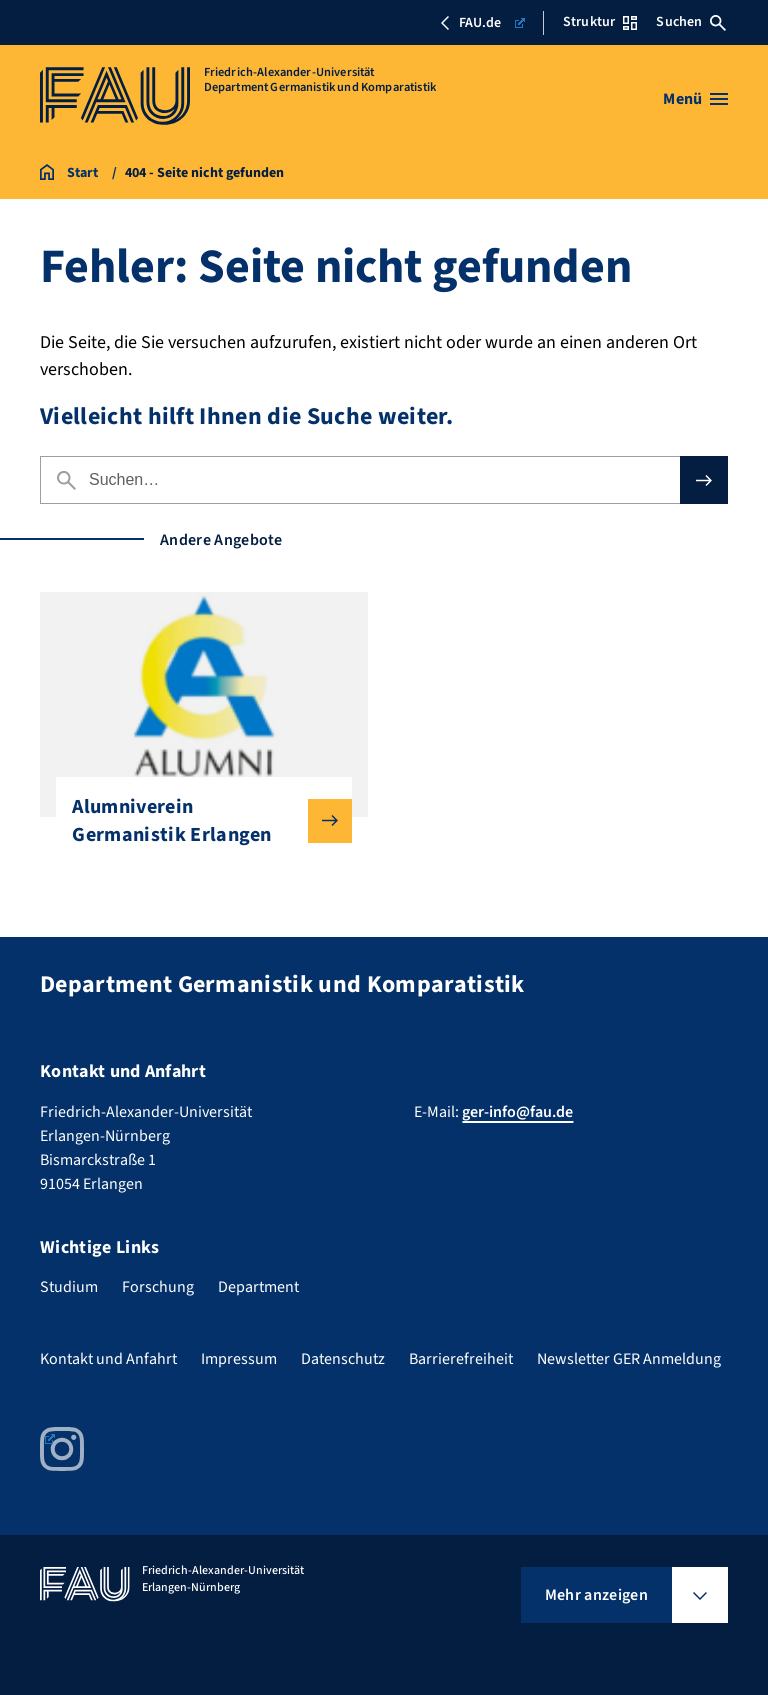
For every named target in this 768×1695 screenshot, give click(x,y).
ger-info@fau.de (517, 1112)
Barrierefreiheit (461, 1359)
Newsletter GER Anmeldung (629, 1359)
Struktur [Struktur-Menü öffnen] (600, 22)
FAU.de (481, 23)
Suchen (691, 22)
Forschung (158, 1287)
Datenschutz (343, 1359)
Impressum (239, 1359)
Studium (69, 1287)
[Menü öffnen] (695, 99)
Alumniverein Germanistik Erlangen (195, 821)
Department (258, 1287)
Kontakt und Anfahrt (108, 1359)
